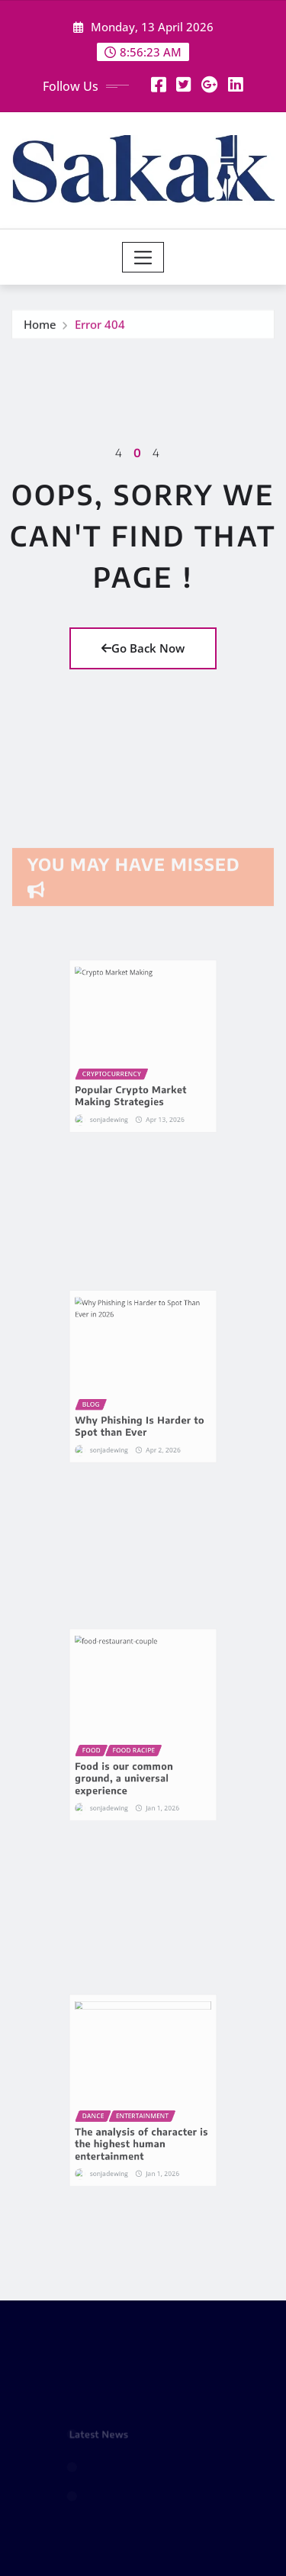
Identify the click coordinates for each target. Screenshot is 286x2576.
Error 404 (100, 329)
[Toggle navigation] (143, 257)
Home (40, 329)
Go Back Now (143, 648)
